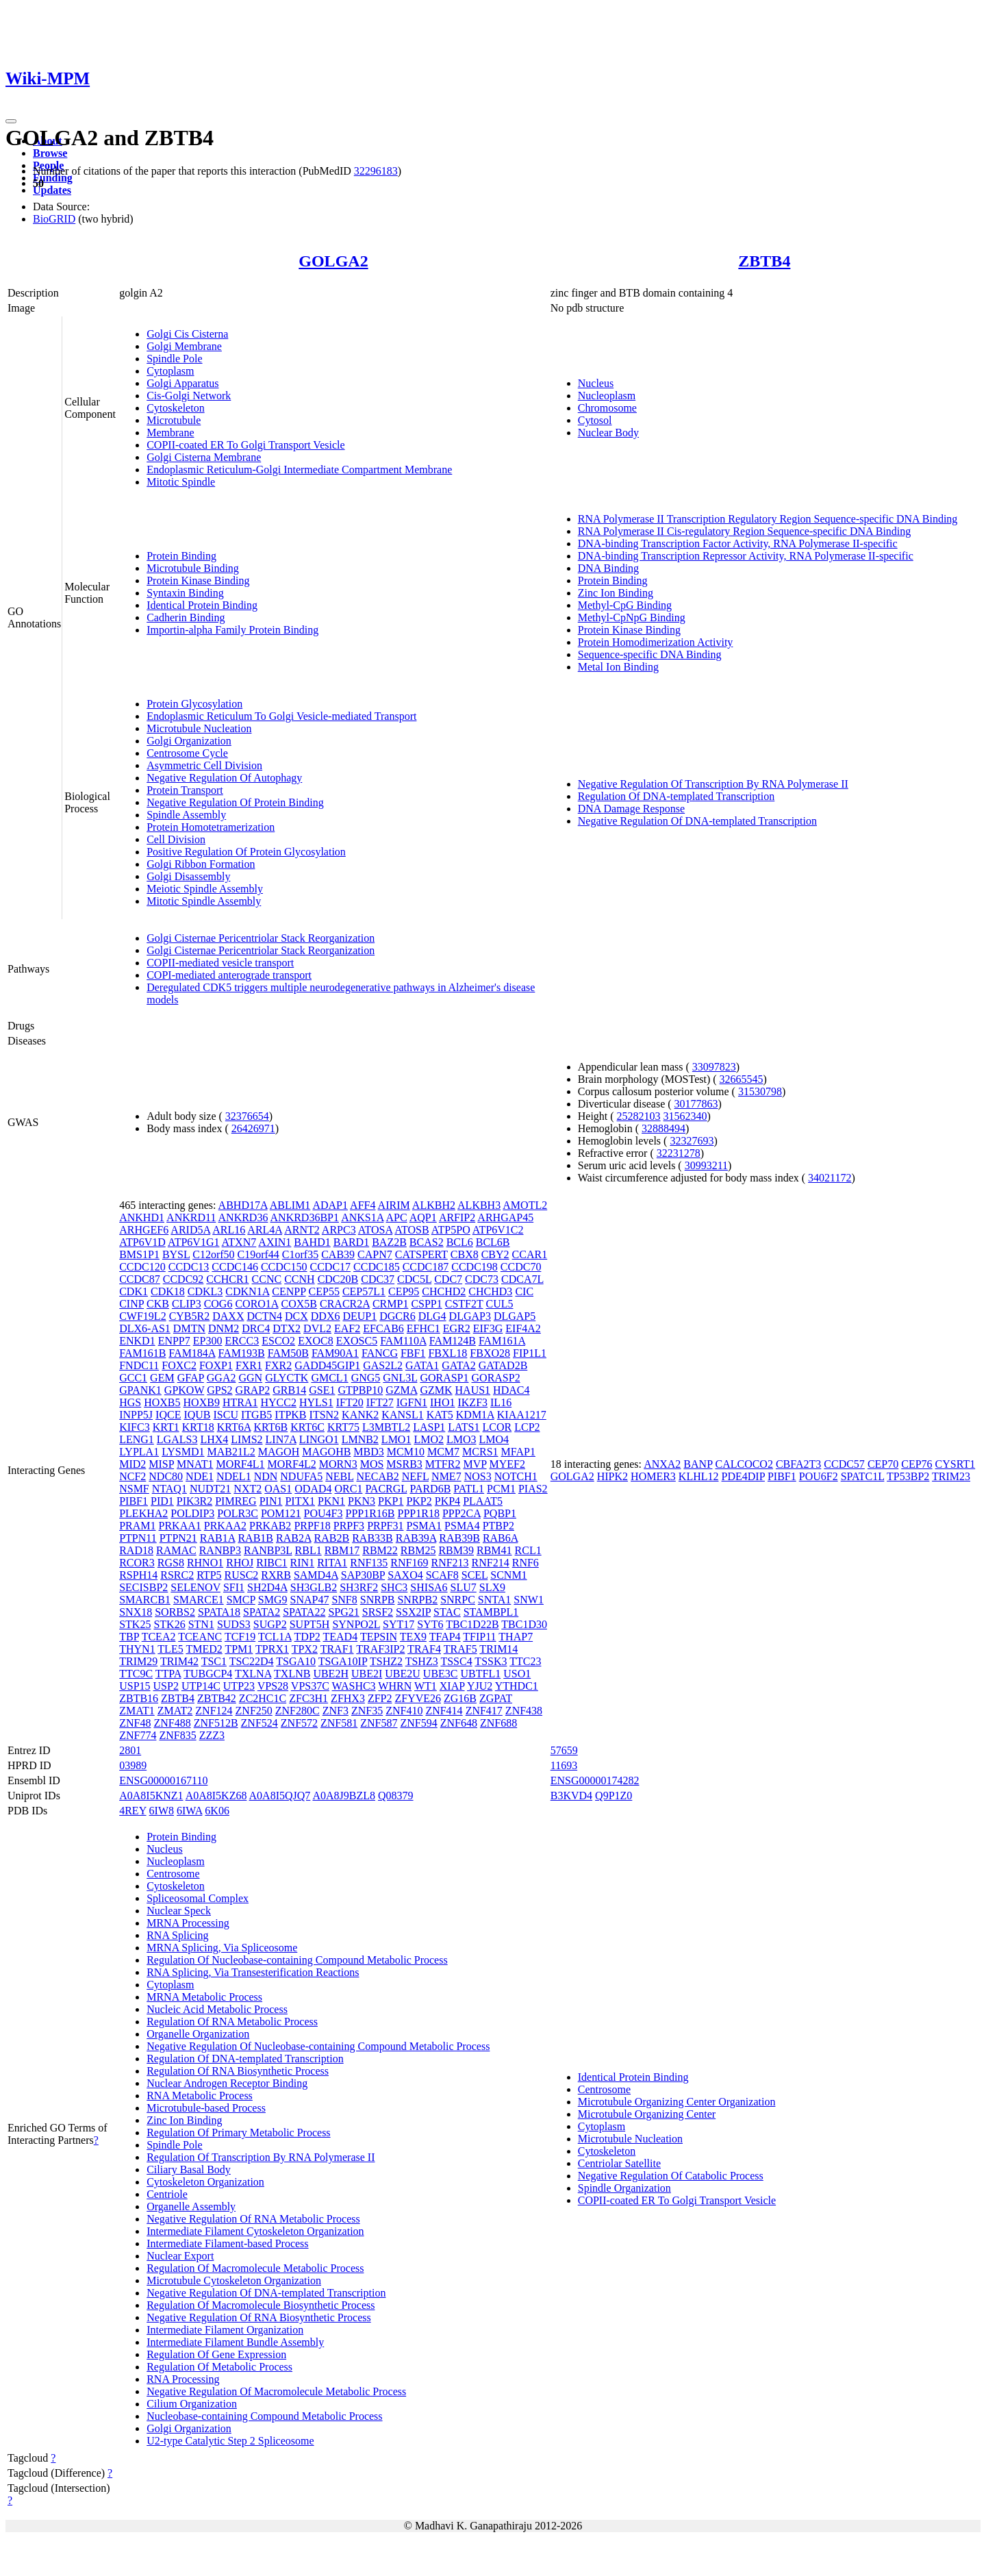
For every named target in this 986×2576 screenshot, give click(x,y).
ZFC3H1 (308, 1698)
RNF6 (525, 1562)
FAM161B (142, 1353)
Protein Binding (181, 556)
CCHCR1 (227, 1279)
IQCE (168, 1415)
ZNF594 (419, 1723)
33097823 (714, 1067)
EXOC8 (315, 1341)
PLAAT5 (483, 1501)
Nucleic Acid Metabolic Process (217, 2009)
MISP (161, 1464)
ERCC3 (242, 1341)
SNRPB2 (417, 1599)
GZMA (401, 1390)
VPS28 (272, 1686)
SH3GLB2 (313, 1587)
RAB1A (218, 1538)
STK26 (169, 1624)
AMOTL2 (525, 1205)
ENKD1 (137, 1341)
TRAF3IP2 (380, 1649)
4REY (132, 1810)
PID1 (162, 1501)
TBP (129, 1636)
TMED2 (204, 1649)
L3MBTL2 (386, 1427)
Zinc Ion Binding (615, 593)
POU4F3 (323, 1513)
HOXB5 (162, 1402)
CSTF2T (464, 1304)
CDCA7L (522, 1279)
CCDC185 (376, 1267)
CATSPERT (421, 1254)
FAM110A (403, 1341)
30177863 (696, 1104)
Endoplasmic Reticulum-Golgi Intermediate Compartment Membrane (299, 469)
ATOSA (375, 1230)
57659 (564, 1750)
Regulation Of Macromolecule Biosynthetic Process (261, 2305)
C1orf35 (300, 1254)
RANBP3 (220, 1550)
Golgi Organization (189, 741)
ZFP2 (380, 1698)
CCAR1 (530, 1254)
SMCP (241, 1599)
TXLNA (253, 1673)
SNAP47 (309, 1599)
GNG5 (366, 1378)
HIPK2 (612, 1476)
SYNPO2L (356, 1624)
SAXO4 (405, 1575)
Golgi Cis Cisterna (187, 334)
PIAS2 (533, 1489)
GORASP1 (444, 1378)
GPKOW (184, 1390)
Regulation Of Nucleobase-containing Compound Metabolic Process (297, 1960)
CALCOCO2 (743, 1464)
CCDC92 (183, 1279)
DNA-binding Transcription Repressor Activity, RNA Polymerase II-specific (745, 556)
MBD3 (368, 1452)
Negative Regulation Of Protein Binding (235, 802)
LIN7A (281, 1439)
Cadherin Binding (186, 617)
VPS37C (310, 1686)
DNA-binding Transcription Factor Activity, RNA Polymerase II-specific (738, 543)
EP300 (208, 1341)
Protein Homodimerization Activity (655, 642)
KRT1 (166, 1427)
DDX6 (325, 1316)
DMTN (189, 1328)
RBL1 (308, 1550)
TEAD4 (340, 1636)
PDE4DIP (743, 1476)
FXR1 (249, 1365)
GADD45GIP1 (327, 1365)
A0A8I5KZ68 (216, 1795)
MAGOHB (326, 1452)
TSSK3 (491, 1661)
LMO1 (396, 1439)
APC (396, 1217)
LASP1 (429, 1427)
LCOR (497, 1427)
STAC (447, 1612)
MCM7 (443, 1452)
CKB (158, 1304)
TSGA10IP (342, 1661)
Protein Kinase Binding (198, 580)
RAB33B (372, 1538)
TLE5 (170, 1649)
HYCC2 (278, 1402)
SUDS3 (234, 1624)
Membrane (170, 432)
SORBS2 (175, 1612)
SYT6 (430, 1624)
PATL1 (468, 1489)
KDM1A (475, 1415)
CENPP (288, 1291)
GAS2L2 (383, 1365)
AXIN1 (274, 1242)
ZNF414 (443, 1710)
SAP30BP (363, 1575)
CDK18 (168, 1291)
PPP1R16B (369, 1513)
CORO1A (256, 1304)
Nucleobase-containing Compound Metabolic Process (264, 2416)
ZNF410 (403, 1710)
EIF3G (488, 1328)
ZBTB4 (764, 261)
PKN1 (331, 1501)
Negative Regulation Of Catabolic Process (670, 2175)
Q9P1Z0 (613, 1795)
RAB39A (416, 1538)
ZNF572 (299, 1723)
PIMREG (235, 1501)
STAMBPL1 (491, 1612)
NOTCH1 (516, 1476)
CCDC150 (284, 1267)
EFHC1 (423, 1328)
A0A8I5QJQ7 (280, 1795)
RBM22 (380, 1550)
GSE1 (322, 1390)
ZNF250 (254, 1710)
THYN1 (137, 1649)
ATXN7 (239, 1242)
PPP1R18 (419, 1513)
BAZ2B (389, 1242)
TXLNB (292, 1673)
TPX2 (305, 1649)
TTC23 (525, 1661)
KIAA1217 (521, 1415)
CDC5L (414, 1279)
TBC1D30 (524, 1624)
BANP (697, 1464)
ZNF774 (137, 1735)
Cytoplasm (170, 371)
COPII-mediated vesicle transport (220, 962)
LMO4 (494, 1439)
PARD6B (430, 1489)
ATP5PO (450, 1230)
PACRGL (386, 1489)
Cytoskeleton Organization (205, 2182)
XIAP (452, 1686)
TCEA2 (159, 1636)
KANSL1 (402, 1415)
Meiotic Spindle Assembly (205, 889)
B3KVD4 (571, 1795)
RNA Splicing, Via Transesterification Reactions (253, 1972)
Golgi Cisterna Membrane (204, 457)
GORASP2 (496, 1378)
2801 (130, 1750)
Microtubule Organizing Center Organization (677, 2102)
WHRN (395, 1686)
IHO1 (442, 1402)
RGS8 (170, 1562)
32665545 (741, 1079)
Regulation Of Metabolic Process (219, 2367)
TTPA (168, 1673)
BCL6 (459, 1242)
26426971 (253, 1128)
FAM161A (502, 1341)
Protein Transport (185, 790)
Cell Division (176, 839)
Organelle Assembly (191, 2206)
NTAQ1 (169, 1489)
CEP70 (883, 1464)
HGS (130, 1402)
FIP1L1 (529, 1353)
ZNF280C (297, 1710)
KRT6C (307, 1427)
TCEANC (200, 1636)
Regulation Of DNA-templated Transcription (676, 796)
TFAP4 (445, 1636)
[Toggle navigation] (10, 121)
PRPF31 (385, 1525)
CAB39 (338, 1254)
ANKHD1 (141, 1217)
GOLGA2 (333, 261)
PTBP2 (498, 1525)
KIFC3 (134, 1427)
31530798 (760, 1091)
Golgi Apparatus (182, 383)
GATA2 (458, 1365)
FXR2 (278, 1365)
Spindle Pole (174, 358)
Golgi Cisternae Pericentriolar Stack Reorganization (261, 938)
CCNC (267, 1279)
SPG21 (343, 1612)
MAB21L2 (231, 1452)
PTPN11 (138, 1538)
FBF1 (413, 1353)
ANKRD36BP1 (304, 1217)
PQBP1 (499, 1513)
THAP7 (515, 1636)
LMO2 (429, 1439)
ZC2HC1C (262, 1698)
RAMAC (176, 1550)
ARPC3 (339, 1230)
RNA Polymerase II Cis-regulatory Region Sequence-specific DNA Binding (744, 531)
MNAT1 (195, 1464)
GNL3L (400, 1378)
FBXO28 (490, 1353)
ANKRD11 (191, 1217)
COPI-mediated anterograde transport (229, 975)
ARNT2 (302, 1230)
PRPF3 (348, 1525)
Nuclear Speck (179, 1910)
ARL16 (228, 1230)
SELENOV (195, 1587)
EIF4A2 (523, 1328)
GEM (162, 1378)
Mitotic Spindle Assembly (204, 901)
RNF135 (369, 1562)
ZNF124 (213, 1710)
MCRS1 (480, 1452)
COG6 (218, 1304)
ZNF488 (171, 1723)
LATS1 (463, 1427)
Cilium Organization (192, 2404)
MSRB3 (404, 1464)
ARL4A (264, 1230)
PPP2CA (461, 1513)
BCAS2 (426, 1242)
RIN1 (302, 1562)
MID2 (132, 1464)
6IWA (189, 1810)
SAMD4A (316, 1575)
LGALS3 (177, 1439)
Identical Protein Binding (202, 605)
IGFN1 (411, 1402)
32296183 (376, 171)
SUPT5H (310, 1624)
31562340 (685, 1116)
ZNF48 (135, 1723)
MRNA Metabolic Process (204, 1997)
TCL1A (275, 1636)
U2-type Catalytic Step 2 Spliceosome (230, 2441)
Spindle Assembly (186, 815)
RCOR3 (137, 1562)
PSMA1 (424, 1525)
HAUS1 (473, 1390)
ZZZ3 (212, 1735)
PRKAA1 (180, 1525)
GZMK (436, 1390)
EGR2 (456, 1328)
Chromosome (607, 408)
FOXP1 (216, 1365)
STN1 (201, 1624)
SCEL (475, 1575)
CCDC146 (235, 1267)
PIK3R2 (194, 1501)
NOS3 (478, 1476)
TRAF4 (424, 1649)
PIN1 (271, 1501)
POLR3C (237, 1513)
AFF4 (362, 1205)
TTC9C (136, 1673)
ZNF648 (458, 1723)
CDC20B (338, 1279)
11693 (564, 1765)
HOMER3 (653, 1476)
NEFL (415, 1476)
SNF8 (344, 1599)
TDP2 (307, 1636)
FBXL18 (447, 1353)
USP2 (166, 1686)
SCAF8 (442, 1575)
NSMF (134, 1489)
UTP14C (200, 1686)
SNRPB (377, 1599)
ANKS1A (362, 1217)
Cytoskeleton (175, 408)
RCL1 (528, 1550)
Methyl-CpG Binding (625, 605)
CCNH (299, 1279)
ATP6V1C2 (498, 1230)
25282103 (639, 1116)
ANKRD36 (243, 1217)
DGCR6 (397, 1316)
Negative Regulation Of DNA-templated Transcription (697, 821)
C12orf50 (213, 1254)
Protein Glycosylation (194, 704)
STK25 (135, 1624)
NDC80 (166, 1476)
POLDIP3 (192, 1513)
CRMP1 (390, 1304)
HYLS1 (316, 1402)
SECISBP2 (143, 1587)
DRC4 (256, 1328)
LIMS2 (246, 1439)
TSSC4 (456, 1661)
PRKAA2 (225, 1525)
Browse (50, 153)
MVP (474, 1464)
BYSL (176, 1254)
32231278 (678, 1153)
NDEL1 (233, 1476)
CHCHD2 (444, 1291)
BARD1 (351, 1242)
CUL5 (499, 1304)
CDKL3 (205, 1291)
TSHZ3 (421, 1661)
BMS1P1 (139, 1254)
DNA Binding (608, 568)
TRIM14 (498, 1649)
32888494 (663, 1128)
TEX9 (413, 1636)
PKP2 (418, 1501)
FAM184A (191, 1353)
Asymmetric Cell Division (204, 765)
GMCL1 (329, 1378)
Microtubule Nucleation (199, 728)
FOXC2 (179, 1365)
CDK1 (133, 1291)
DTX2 (287, 1328)
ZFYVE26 (417, 1698)
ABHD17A (243, 1205)
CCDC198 (474, 1267)
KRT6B (270, 1427)
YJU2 (479, 1686)
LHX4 (214, 1439)
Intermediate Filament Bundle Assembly (235, 2342)
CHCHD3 (490, 1291)
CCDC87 (139, 1279)
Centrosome (173, 1873)
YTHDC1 (516, 1686)
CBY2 (495, 1254)
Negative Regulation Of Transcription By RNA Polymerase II (713, 784)
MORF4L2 (292, 1464)
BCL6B (493, 1242)
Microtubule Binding (193, 568)
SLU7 (464, 1587)
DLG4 (432, 1316)
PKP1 (390, 1501)
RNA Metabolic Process (200, 2095)
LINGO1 (319, 1439)
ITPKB (290, 1415)
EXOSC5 (356, 1341)
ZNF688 (498, 1723)
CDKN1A (247, 1291)
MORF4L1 (240, 1464)
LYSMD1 (183, 1452)
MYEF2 (507, 1464)
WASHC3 (354, 1686)
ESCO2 (278, 1341)
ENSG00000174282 (595, 1780)
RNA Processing (183, 2379)
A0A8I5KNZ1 (151, 1795)
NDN (266, 1476)
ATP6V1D (142, 1242)
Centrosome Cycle (187, 753)
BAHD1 (312, 1242)
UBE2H (331, 1673)
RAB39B (459, 1538)
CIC (524, 1291)
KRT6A (234, 1427)
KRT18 (198, 1427)
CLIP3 (186, 1304)
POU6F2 (818, 1476)
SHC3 (394, 1587)
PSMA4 (462, 1525)
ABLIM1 (290, 1205)
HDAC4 (511, 1390)
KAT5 (440, 1415)
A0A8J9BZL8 (343, 1795)
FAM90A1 (335, 1353)
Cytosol (595, 420)
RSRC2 (177, 1575)
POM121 (281, 1513)
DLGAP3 (470, 1316)
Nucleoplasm (606, 395)
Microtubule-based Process (206, 2108)
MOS (372, 1464)
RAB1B (255, 1538)
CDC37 (377, 1279)
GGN (250, 1378)
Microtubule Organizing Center (647, 2114)
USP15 (134, 1686)
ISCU (226, 1415)
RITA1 (332, 1562)
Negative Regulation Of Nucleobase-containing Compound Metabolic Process (318, 2046)
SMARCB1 (144, 1599)
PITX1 (300, 1501)
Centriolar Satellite (619, 2163)
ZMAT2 (175, 1710)
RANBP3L (268, 1550)
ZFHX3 (348, 1698)
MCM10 (406, 1452)
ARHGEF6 (143, 1230)
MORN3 (338, 1464)
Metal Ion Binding (618, 667)
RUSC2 (242, 1575)
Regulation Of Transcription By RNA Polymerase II (261, 2157)
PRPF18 (312, 1525)
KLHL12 (699, 1476)
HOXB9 (202, 1402)
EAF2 (347, 1328)
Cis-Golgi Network (189, 395)
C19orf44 (258, 1254)
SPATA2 (261, 1612)
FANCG (380, 1353)
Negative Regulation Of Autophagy (224, 778)
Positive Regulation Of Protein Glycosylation (246, 852)
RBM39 (456, 1550)
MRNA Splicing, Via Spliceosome (222, 1947)
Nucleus (596, 383)
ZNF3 (336, 1710)
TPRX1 (272, 1649)
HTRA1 (240, 1402)
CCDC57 (844, 1464)
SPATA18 (219, 1612)
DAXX (228, 1316)
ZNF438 (523, 1710)
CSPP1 (426, 1304)
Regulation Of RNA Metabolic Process (232, 2021)
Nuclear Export (180, 2256)
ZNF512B (216, 1723)
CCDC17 (330, 1267)
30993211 (706, 1165)
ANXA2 (662, 1464)
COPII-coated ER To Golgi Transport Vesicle (245, 445)
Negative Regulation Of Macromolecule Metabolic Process (276, 2391)
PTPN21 (178, 1538)
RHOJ (239, 1562)
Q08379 (396, 1795)
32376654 (247, 1116)
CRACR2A (345, 1304)
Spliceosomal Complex (198, 1898)
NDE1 (200, 1476)
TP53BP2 (908, 1476)
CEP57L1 (363, 1291)
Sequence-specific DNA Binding (650, 654)
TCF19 (240, 1636)
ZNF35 (367, 1710)
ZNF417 (484, 1710)
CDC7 (448, 1279)
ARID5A (190, 1230)
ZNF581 (338, 1723)
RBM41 (494, 1550)
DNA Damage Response (631, 808)
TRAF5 (460, 1649)
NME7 (446, 1476)
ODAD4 (312, 1489)
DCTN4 (264, 1316)
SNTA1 (494, 1599)
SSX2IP (413, 1612)
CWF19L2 (142, 1316)
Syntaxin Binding (185, 593)
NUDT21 (210, 1489)
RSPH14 (138, 1575)
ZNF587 (378, 1723)
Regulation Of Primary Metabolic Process (238, 2132)
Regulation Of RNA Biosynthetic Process (238, 2071)
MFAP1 (518, 1452)
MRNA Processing (188, 1923)
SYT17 (398, 1624)
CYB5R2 (189, 1316)
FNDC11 (139, 1365)
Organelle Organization (198, 2034)
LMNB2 (360, 1439)
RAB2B (332, 1538)
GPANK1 (140, 1390)
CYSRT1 (955, 1464)
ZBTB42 (216, 1698)
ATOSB (411, 1230)
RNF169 (409, 1562)
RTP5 (209, 1575)
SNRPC (457, 1599)
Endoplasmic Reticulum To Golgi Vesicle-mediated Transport (281, 716)
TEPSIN (378, 1636)
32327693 (691, 1141)
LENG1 (136, 1439)
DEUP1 (359, 1316)
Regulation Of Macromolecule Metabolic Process (255, 2268)
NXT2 (247, 1489)
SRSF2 (377, 1612)
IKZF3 (472, 1402)
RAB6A (500, 1538)
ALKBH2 (433, 1205)
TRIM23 (951, 1476)
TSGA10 (296, 1661)
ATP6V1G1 (194, 1242)
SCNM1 (508, 1575)
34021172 (829, 1178)
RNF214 (490, 1562)
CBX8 (465, 1254)
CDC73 (481, 1279)
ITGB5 (256, 1415)
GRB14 (289, 1390)
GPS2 (219, 1390)
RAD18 (136, 1550)
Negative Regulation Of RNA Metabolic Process (253, 2219)
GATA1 (422, 1365)
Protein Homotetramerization (211, 827)
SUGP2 (270, 1624)
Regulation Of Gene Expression (216, 2354)
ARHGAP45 (505, 1217)
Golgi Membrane (184, 346)
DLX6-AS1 (144, 1328)
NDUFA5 (301, 1476)
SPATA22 (304, 1612)
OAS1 (278, 1489)
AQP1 (423, 1217)
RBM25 (418, 1550)
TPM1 (239, 1649)
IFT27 (380, 1402)
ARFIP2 (457, 1217)
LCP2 (527, 1427)
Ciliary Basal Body (189, 2169)
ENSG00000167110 (163, 1780)
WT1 (425, 1686)
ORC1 (348, 1489)
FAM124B (452, 1341)
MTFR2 (443, 1464)
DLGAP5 (514, 1316)
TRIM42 (179, 1661)
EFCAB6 (383, 1328)
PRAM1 (137, 1525)
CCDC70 (521, 1267)
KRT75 (343, 1427)
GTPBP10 (360, 1390)
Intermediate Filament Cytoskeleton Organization (255, 2231)
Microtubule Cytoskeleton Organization (234, 2280)
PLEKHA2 (143, 1513)
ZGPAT (495, 1698)
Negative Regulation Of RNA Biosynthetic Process (259, 2317)
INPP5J (136, 1415)
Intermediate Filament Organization (225, 2330)
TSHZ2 (386, 1661)
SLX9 (492, 1587)
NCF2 (132, 1476)
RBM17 (342, 1550)
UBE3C (440, 1673)
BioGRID (54, 219)
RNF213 (449, 1562)
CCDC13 (189, 1267)
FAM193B (241, 1353)
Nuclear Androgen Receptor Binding (227, 2083)
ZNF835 (177, 1735)
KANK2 (360, 1415)
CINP (131, 1304)
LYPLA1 (139, 1452)
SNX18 (135, 1612)
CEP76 (916, 1464)
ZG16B (460, 1698)
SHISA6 (428, 1587)
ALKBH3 (479, 1205)
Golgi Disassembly (188, 876)
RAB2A (294, 1538)
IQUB (197, 1415)
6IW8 (161, 1810)
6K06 (217, 1810)
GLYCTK (286, 1378)
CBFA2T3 (798, 1464)
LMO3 (461, 1439)
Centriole (167, 2194)
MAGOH (278, 1452)
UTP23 (239, 1686)
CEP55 (324, 1291)
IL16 (500, 1402)
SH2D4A (267, 1587)
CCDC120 (142, 1267)
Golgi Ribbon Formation (201, 864)
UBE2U (402, 1673)
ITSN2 (324, 1415)
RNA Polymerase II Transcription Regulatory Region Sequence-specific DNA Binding (768, 519)
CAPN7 (374, 1254)
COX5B (299, 1304)
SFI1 (233, 1587)
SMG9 (273, 1599)
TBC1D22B (472, 1624)
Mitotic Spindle (181, 482)
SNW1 (529, 1599)
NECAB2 (377, 1476)
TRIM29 (138, 1661)
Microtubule (174, 420)
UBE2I (366, 1673)
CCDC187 (426, 1267)
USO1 (517, 1673)
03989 (133, 1765)
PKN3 (361, 1501)
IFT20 (350, 1402)
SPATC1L (863, 1476)
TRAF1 (337, 1649)
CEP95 (403, 1291)
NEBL (339, 1476)
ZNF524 (259, 1723)
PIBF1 (133, 1501)
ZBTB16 (138, 1698)
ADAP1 (330, 1205)
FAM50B (288, 1353)
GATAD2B (503, 1365)
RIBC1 (271, 1562)
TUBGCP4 (208, 1673)
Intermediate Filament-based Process (227, 2243)
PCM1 (501, 1489)
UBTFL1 (481, 1673)
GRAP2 (253, 1390)
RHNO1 (205, 1562)
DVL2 (317, 1328)
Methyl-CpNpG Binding (631, 617)
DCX (296, 1316)
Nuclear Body (608, 432)
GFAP (190, 1378)
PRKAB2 (270, 1525)
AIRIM (394, 1205)
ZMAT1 (137, 1710)
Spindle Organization (624, 2188)
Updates (52, 190)
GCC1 (133, 1378)
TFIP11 (479, 1636)
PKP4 (447, 1501)
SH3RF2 (359, 1587)
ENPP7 (174, 1341)
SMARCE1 (198, 1599)
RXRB (276, 1575)
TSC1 (214, 1661)
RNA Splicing (177, 1935)
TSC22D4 (251, 1661)
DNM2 (223, 1328)
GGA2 (221, 1378)
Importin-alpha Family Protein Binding (232, 630)
